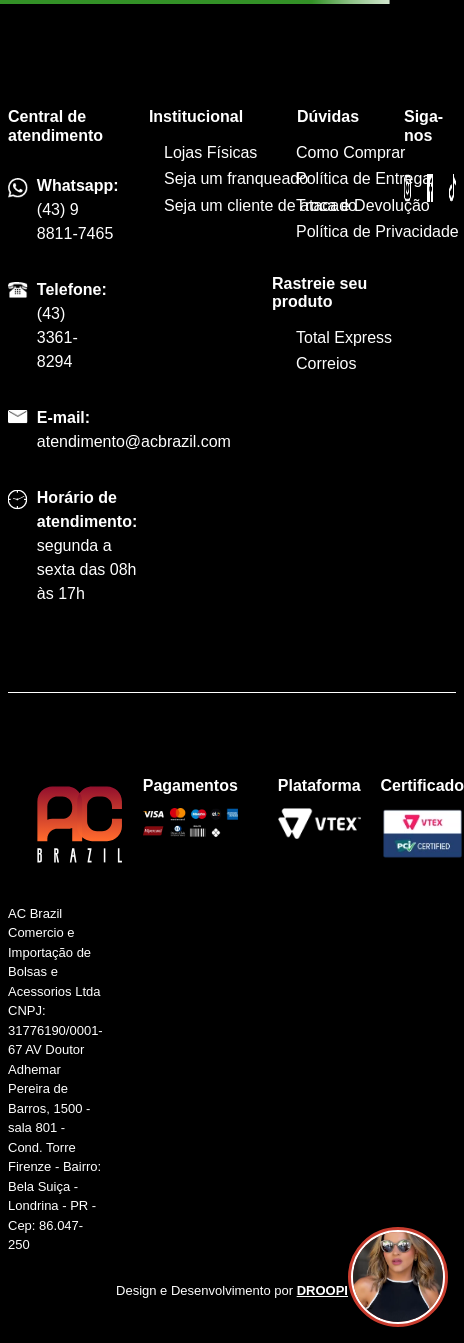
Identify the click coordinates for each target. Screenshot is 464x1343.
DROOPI (322, 1290)
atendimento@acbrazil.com (134, 441)
